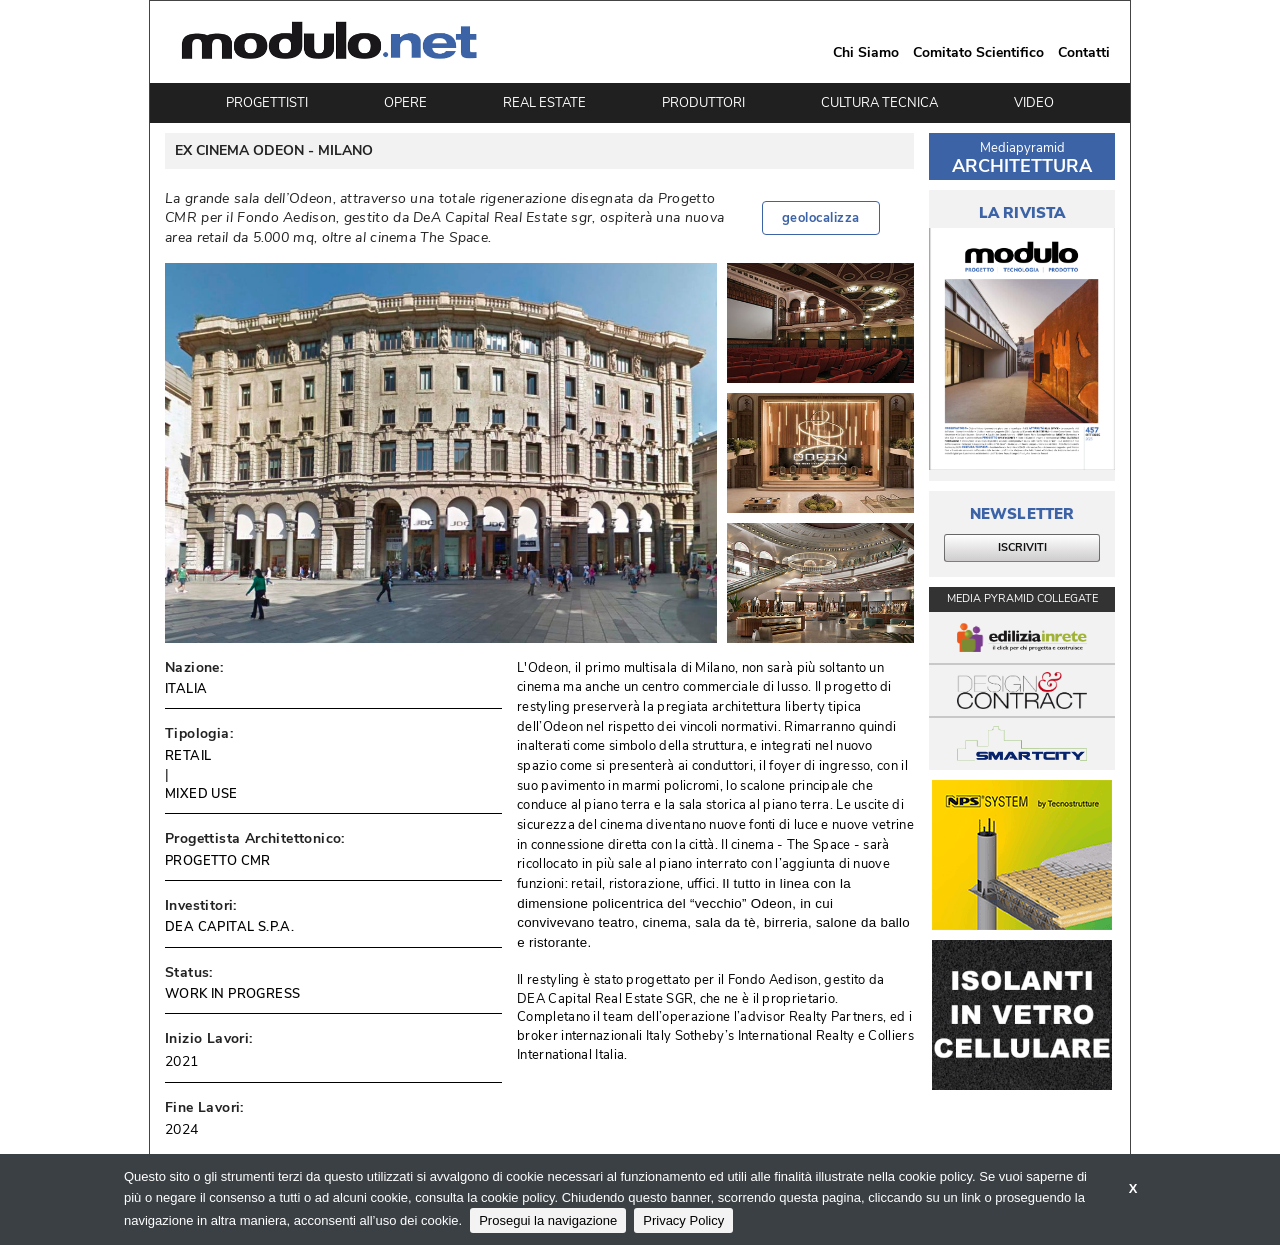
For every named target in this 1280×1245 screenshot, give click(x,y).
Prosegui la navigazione (548, 1220)
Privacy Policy (683, 1220)
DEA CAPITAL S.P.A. (229, 927)
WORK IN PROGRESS (232, 994)
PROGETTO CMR (218, 861)
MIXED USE (201, 794)
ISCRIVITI (1022, 547)
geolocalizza (821, 218)
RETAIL (188, 756)
